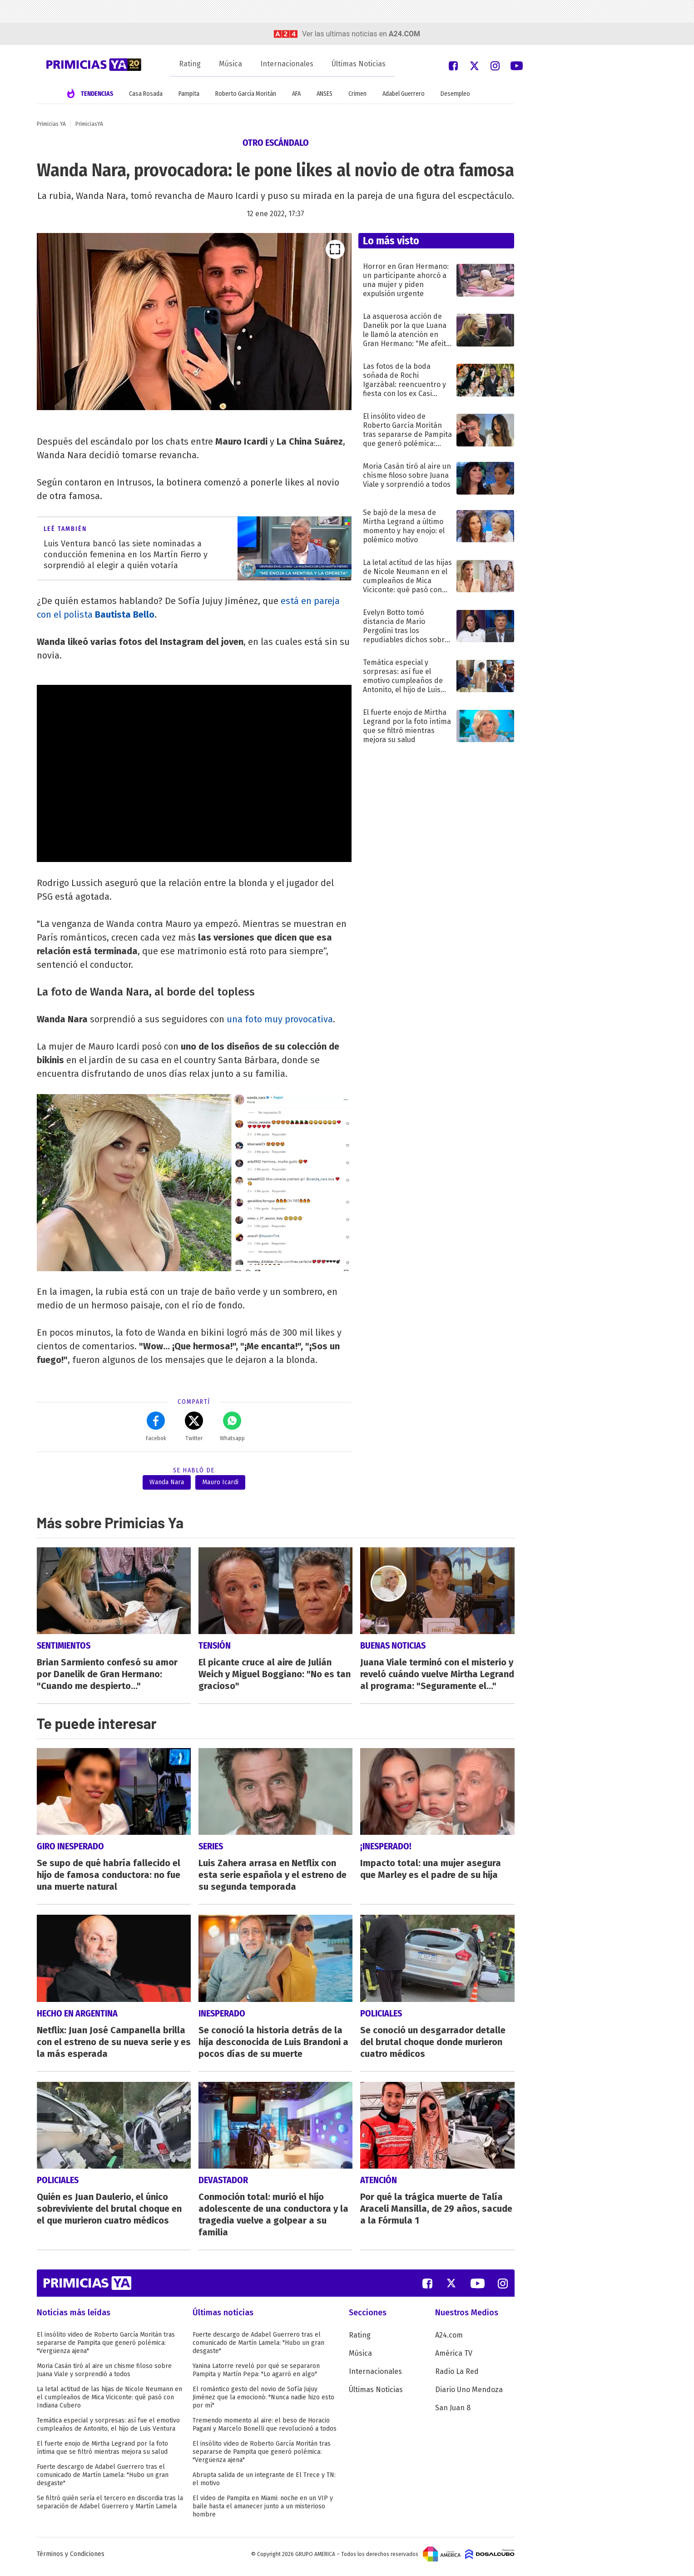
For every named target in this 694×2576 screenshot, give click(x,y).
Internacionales (286, 63)
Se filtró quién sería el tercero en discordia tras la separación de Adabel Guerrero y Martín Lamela (110, 2508)
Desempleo (455, 94)
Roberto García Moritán (245, 94)
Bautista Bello (124, 614)
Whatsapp (232, 1427)
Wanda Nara (166, 1482)
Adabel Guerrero (403, 94)
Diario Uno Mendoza (469, 2395)
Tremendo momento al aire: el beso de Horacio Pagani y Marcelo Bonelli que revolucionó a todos (265, 2430)
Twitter (194, 1427)
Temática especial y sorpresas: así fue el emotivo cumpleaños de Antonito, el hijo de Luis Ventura (108, 2430)
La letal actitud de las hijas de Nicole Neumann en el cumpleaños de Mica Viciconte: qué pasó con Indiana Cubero (109, 2403)
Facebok (156, 1427)
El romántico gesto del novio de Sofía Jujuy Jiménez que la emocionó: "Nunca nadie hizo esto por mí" (263, 2403)
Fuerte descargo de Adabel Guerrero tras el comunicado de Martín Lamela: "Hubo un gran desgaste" (103, 2480)
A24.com (449, 2340)
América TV (453, 2358)
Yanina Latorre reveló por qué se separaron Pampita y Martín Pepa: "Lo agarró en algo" (256, 2375)
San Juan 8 (453, 2413)
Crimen (357, 94)
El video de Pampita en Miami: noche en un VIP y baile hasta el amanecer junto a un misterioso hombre (263, 2512)
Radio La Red (457, 2377)
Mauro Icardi (220, 1482)
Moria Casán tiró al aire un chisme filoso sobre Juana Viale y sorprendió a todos (104, 2375)
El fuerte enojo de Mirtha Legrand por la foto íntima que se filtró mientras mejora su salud (102, 2453)
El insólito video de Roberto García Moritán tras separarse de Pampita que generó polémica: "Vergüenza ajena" (106, 2348)
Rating (190, 63)
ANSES (324, 94)
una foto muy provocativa (280, 1019)
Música (230, 63)
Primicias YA (51, 124)
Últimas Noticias (359, 63)
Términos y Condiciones (70, 2559)
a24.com (404, 34)
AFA (296, 94)
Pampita (188, 94)
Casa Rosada (146, 94)
